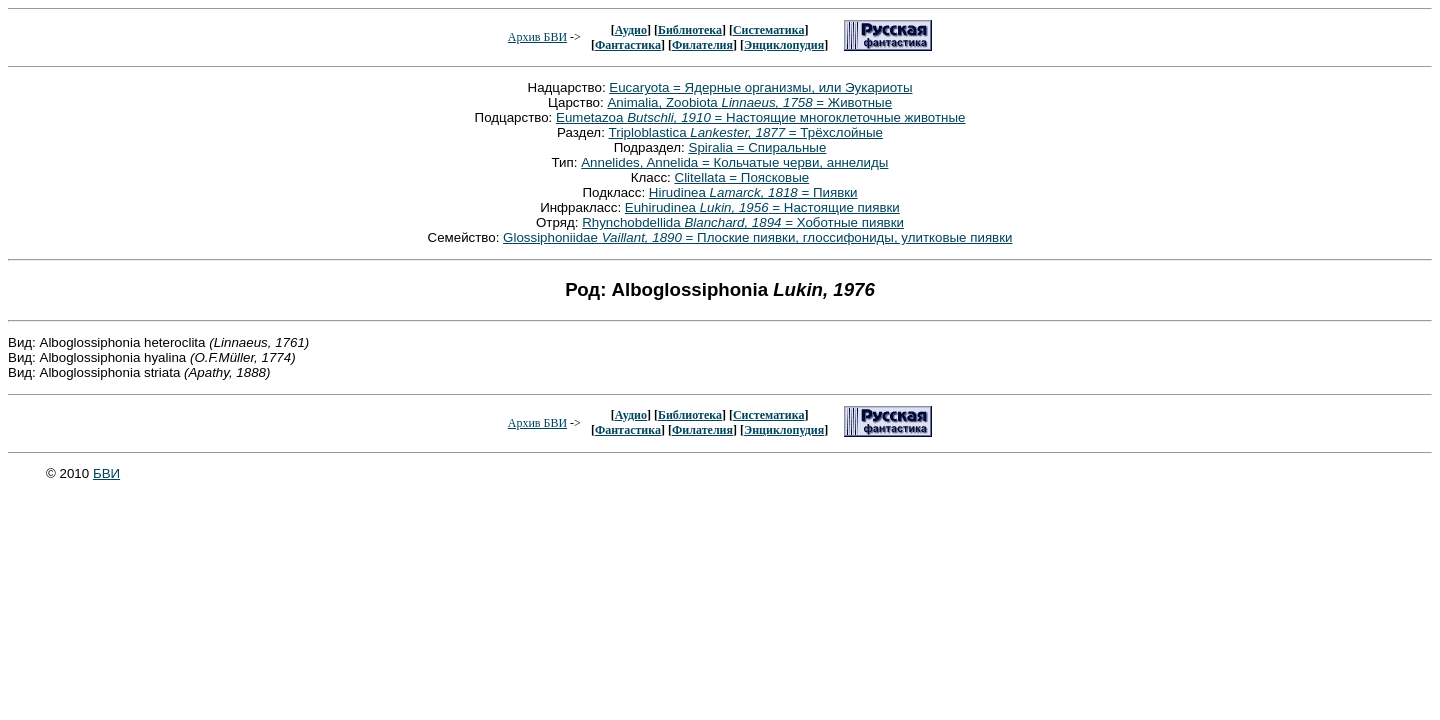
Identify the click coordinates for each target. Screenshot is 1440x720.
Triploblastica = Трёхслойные (746, 132)
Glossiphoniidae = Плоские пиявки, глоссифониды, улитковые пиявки (757, 237)
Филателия (702, 45)
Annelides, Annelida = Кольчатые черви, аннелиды (734, 162)
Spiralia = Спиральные (758, 147)
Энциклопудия (784, 45)
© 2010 (69, 473)
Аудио (631, 30)
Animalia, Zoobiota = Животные (749, 102)
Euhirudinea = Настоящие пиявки (762, 207)
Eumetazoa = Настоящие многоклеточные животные (760, 117)
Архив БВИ (537, 37)
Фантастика (628, 45)
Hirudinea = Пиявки (753, 192)
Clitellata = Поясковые (742, 177)
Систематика (768, 30)
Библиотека (690, 30)
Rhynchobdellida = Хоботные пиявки (743, 222)
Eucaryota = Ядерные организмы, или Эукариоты (760, 87)
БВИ (106, 473)
